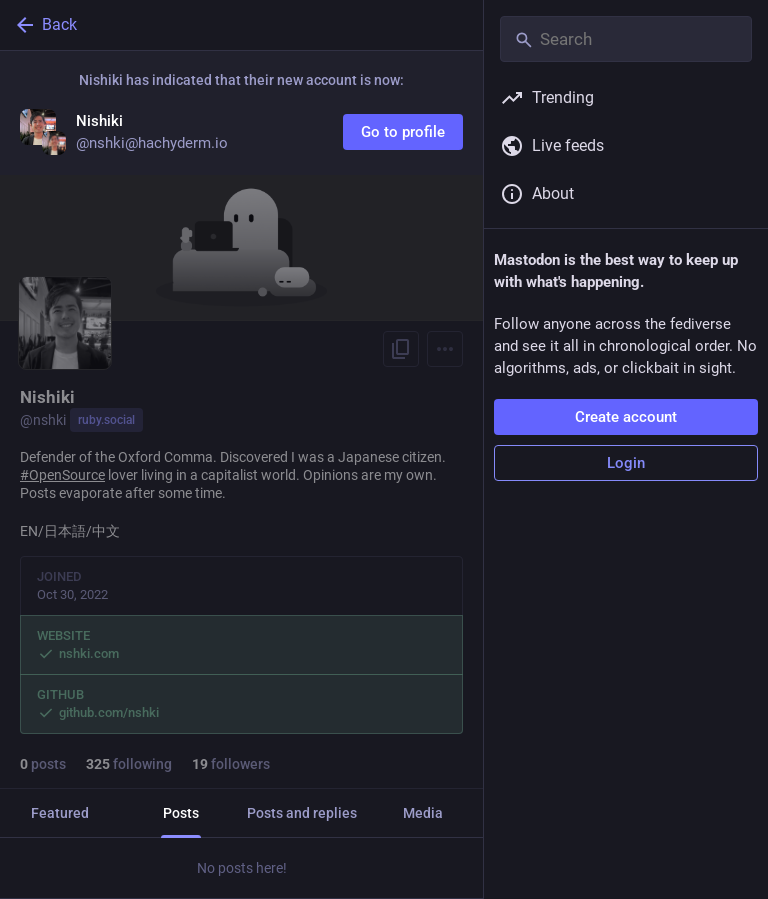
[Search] (626, 39)
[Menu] (445, 349)
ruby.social (106, 420)
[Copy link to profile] (401, 349)
